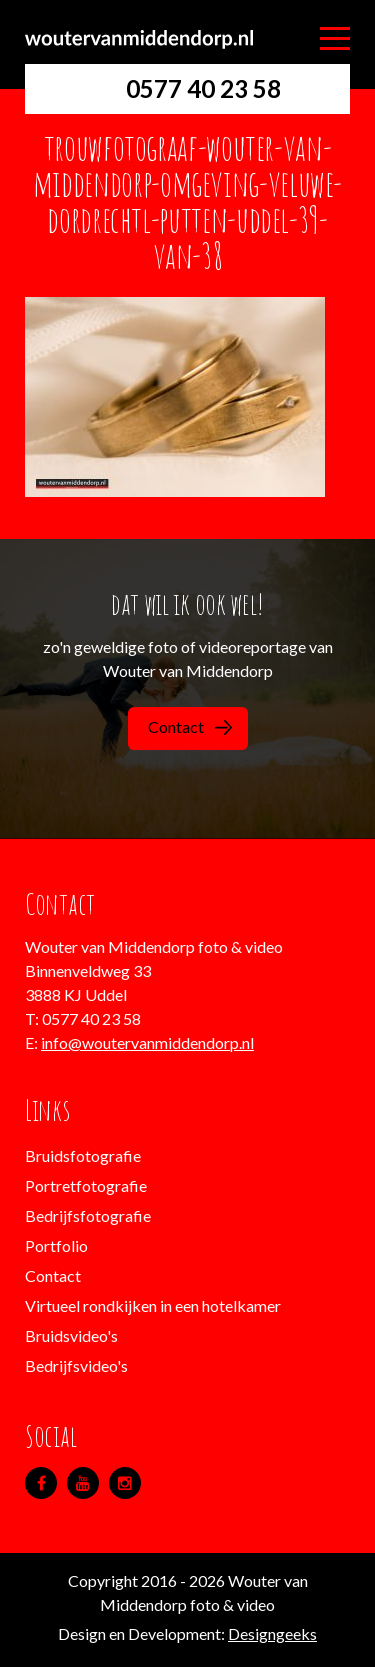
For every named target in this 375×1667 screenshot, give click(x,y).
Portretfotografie (86, 1185)
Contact (190, 726)
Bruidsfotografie (83, 1155)
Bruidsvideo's (71, 1335)
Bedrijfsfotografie (88, 1215)
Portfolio (56, 1245)
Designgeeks (272, 1633)
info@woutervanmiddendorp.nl (147, 1042)
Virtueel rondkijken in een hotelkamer (153, 1305)
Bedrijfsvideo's (76, 1365)
